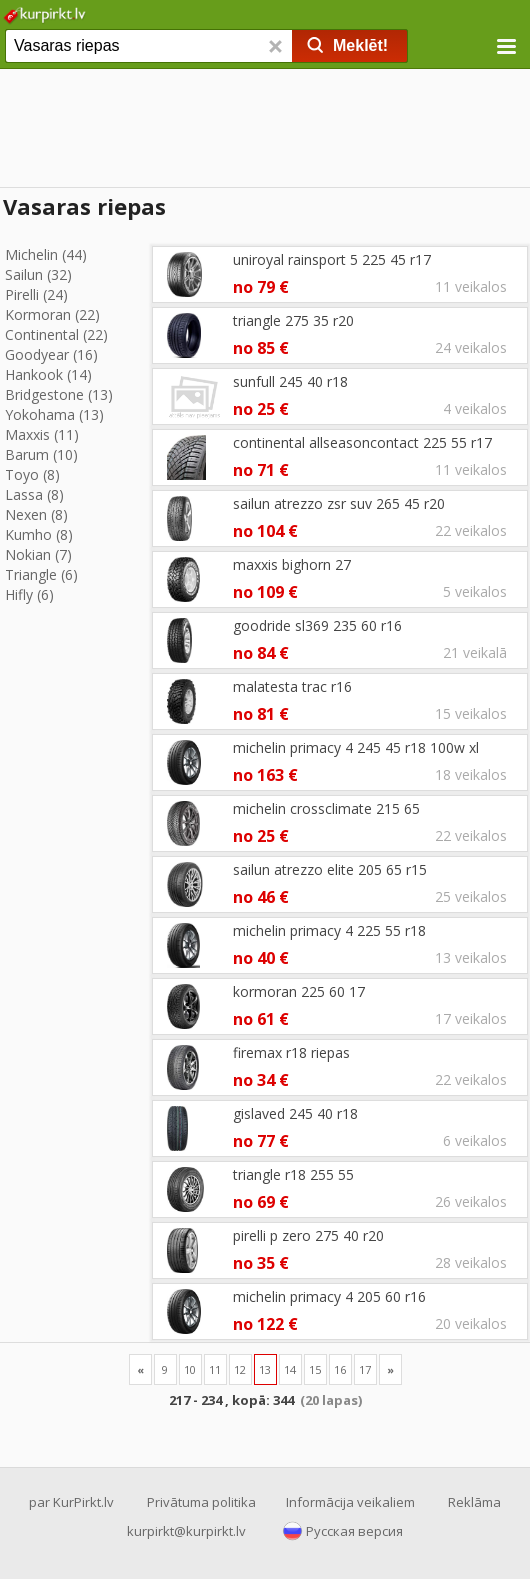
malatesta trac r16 (292, 686)
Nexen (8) (36, 514)
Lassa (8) (34, 494)
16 (340, 1369)
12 (240, 1369)
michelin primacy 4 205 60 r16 (329, 1296)
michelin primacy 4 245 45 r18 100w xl (356, 747)
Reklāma (474, 1502)
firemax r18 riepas (291, 1052)
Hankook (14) (48, 374)
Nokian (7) (38, 554)
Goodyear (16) (51, 354)
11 (215, 1369)
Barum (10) (41, 454)
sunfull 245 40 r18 (290, 381)
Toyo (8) (32, 474)
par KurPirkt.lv (71, 1502)
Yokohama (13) (54, 414)
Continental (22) (56, 334)
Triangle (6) (41, 574)
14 (290, 1369)
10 (190, 1369)
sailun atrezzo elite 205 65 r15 (330, 869)
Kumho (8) (39, 534)
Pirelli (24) (36, 294)
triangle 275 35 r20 (293, 320)
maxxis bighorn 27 (292, 564)
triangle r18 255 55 (293, 1174)
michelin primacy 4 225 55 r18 (329, 930)
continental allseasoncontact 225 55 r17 (362, 442)
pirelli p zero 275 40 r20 (308, 1235)
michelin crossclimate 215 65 (326, 808)
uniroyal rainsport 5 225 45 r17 (332, 259)
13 (265, 1369)
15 (315, 1369)
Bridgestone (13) (59, 394)
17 (365, 1369)
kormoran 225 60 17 (299, 991)
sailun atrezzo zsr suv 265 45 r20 (339, 503)
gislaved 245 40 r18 (295, 1113)
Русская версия (354, 1531)
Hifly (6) (29, 594)
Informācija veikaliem (350, 1502)
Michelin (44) (46, 254)
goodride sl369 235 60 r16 (317, 625)
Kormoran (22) (52, 314)
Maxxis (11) (42, 434)
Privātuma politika (201, 1502)
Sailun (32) (38, 274)
